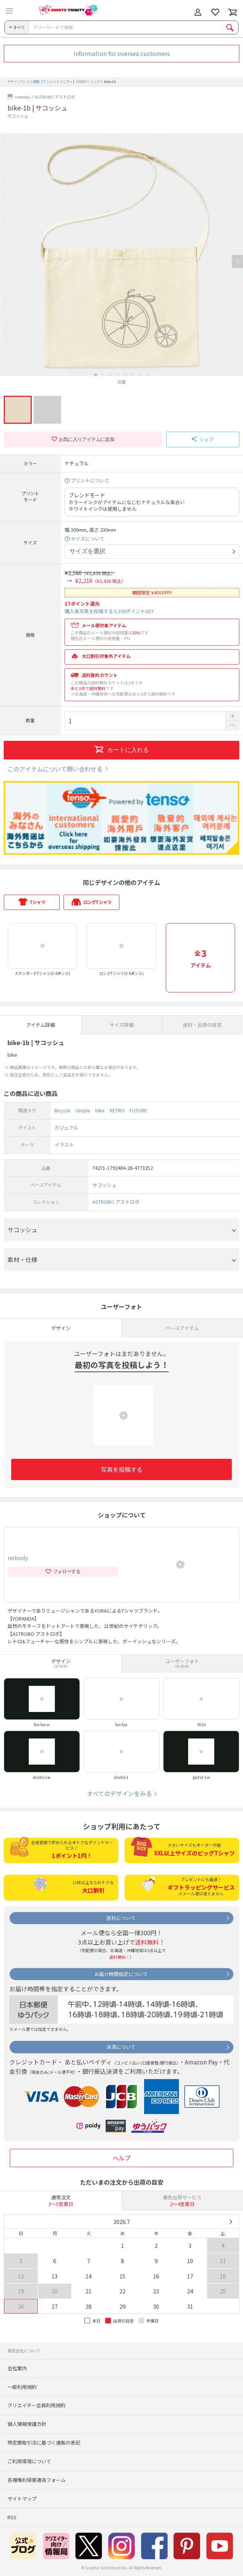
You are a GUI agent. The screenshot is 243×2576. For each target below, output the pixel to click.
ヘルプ (122, 2157)
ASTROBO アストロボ (55, 97)
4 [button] (117, 374)
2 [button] (103, 374)
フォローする (63, 1572)
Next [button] (237, 261)
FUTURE (138, 1110)
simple (82, 1110)
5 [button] (125, 374)
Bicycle (62, 1110)
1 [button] (95, 374)
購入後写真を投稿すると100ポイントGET (109, 611)
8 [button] (147, 374)
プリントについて (90, 480)
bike (100, 1110)
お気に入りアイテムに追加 (82, 439)
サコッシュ (17, 116)
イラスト (64, 1144)
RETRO (117, 1110)
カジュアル (66, 1127)
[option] (121, 258)
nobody (22, 97)
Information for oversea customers (122, 53)
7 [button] (140, 374)
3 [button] (110, 374)
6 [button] (132, 374)
